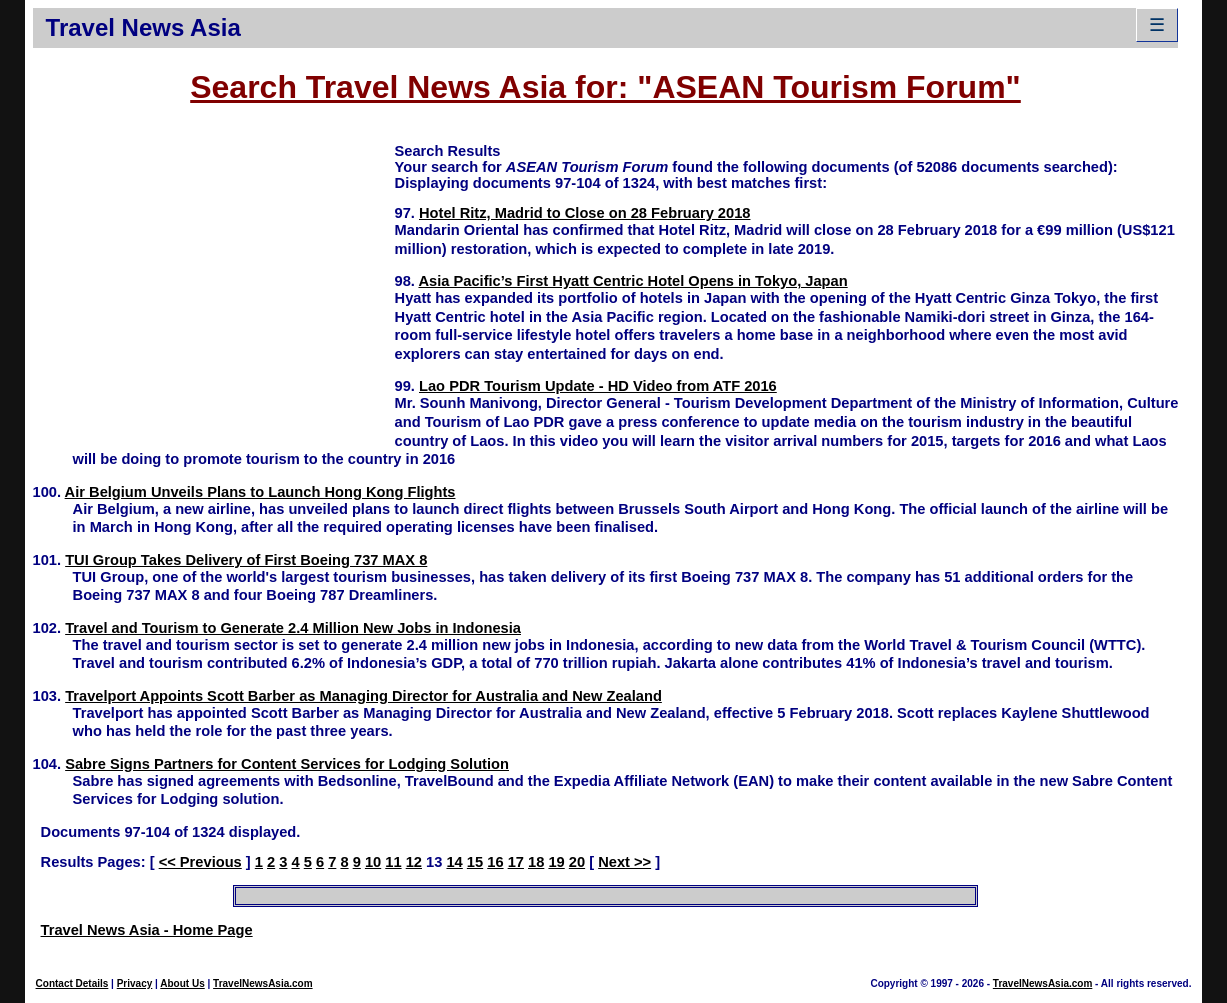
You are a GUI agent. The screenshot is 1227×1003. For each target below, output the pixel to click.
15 (475, 862)
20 (577, 862)
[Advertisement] (214, 281)
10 (373, 862)
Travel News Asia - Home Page (147, 930)
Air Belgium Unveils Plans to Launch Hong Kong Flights (260, 492)
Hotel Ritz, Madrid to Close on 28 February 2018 (584, 213)
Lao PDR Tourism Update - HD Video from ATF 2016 (598, 386)
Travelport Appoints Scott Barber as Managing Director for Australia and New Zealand (363, 696)
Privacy (135, 983)
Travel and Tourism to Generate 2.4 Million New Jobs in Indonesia (293, 628)
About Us (182, 983)
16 (495, 862)
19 (556, 862)
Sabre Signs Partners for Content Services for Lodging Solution (287, 764)
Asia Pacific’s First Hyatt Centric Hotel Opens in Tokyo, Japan (632, 281)
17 (516, 862)
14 (454, 862)
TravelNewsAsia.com (263, 983)
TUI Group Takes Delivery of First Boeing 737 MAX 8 (246, 560)
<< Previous (200, 862)
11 (393, 862)
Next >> (624, 862)
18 (536, 862)
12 (414, 862)
